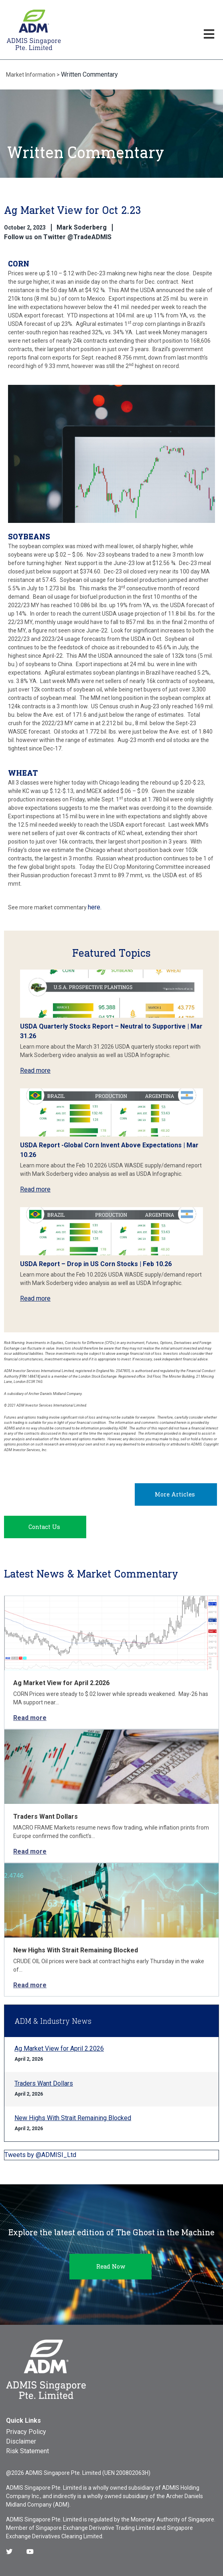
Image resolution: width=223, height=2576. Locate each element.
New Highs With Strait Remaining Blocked (75, 1950)
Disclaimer (21, 2441)
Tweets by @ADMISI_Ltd (40, 2155)
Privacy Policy (26, 2432)
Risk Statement (27, 2451)
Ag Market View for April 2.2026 (61, 1683)
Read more (35, 1070)
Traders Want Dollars (45, 1816)
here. (94, 907)
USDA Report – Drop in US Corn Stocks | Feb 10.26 (96, 1264)
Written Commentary (89, 74)
